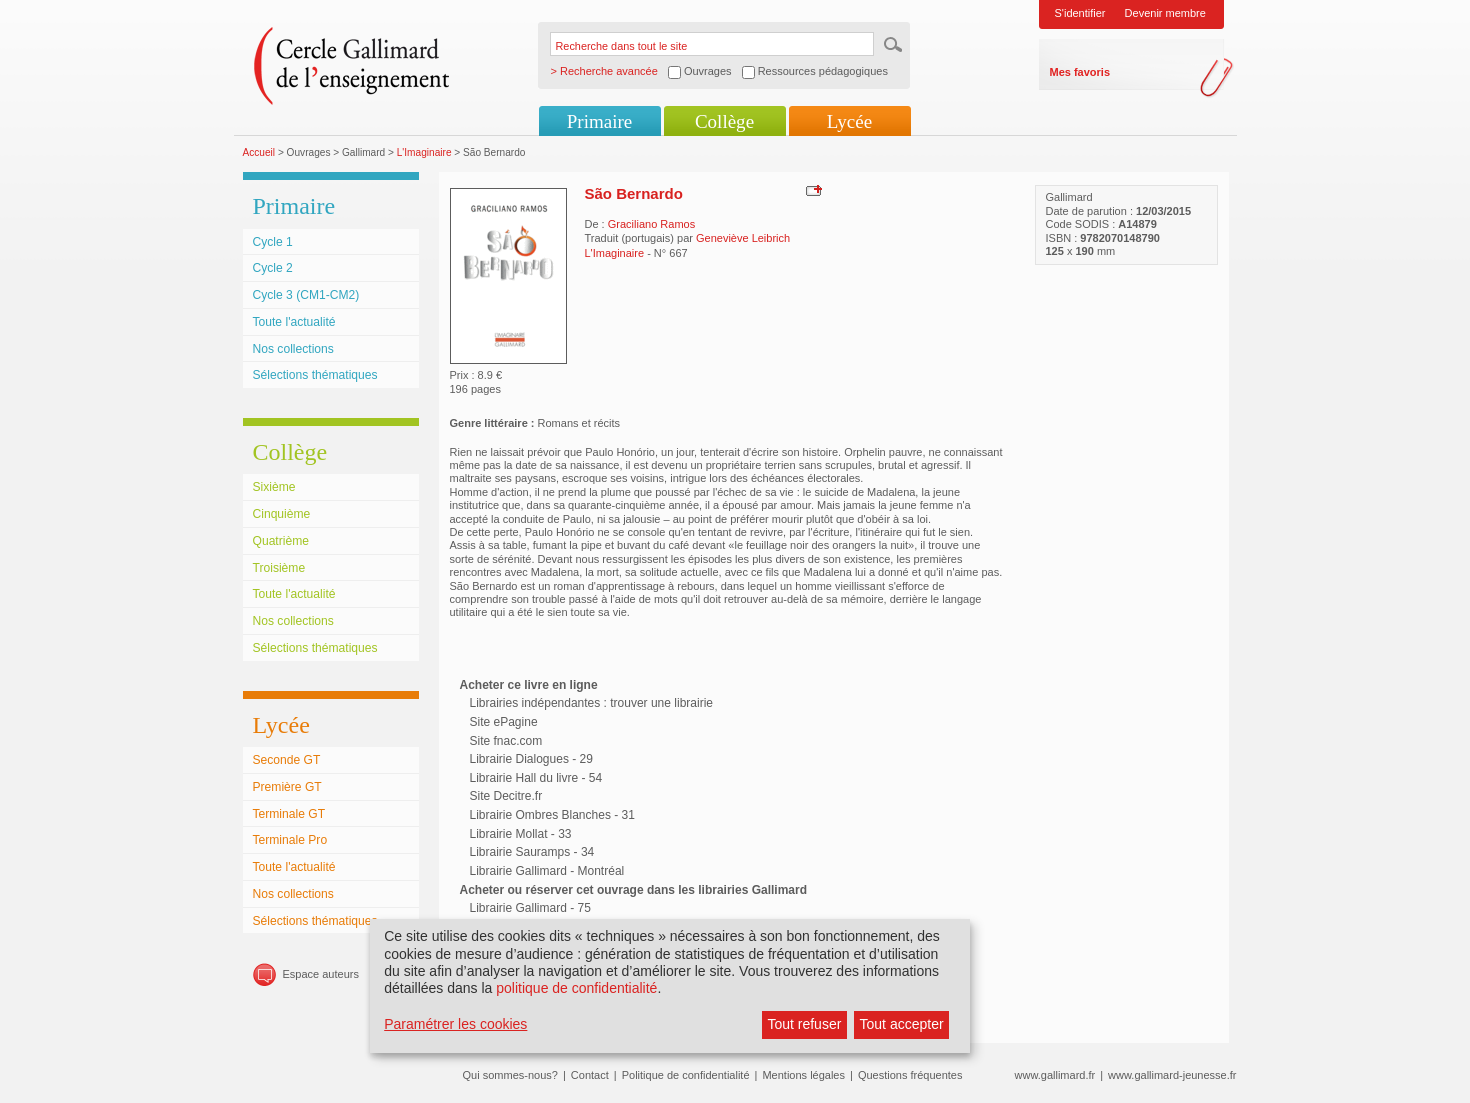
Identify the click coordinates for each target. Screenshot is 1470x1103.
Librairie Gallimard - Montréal (547, 871)
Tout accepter (902, 1024)
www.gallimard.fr (1055, 1075)
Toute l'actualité (294, 322)
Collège (724, 121)
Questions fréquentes (910, 1075)
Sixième (274, 487)
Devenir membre (1165, 13)
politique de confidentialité (576, 988)
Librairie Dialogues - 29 (531, 759)
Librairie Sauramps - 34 (532, 852)
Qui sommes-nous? (510, 1075)
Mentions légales (803, 1075)
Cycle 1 (273, 242)
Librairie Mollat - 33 (521, 834)
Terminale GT (289, 814)
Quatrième (281, 541)
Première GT (287, 787)
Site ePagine (504, 722)
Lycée (849, 121)
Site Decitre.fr (506, 796)
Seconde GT (287, 760)
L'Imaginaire (424, 152)
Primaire (599, 121)
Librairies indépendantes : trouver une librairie (591, 703)
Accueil (259, 152)
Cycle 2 (273, 268)
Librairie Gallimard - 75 (530, 908)
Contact (590, 1075)
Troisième (279, 568)
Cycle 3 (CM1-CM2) (306, 295)
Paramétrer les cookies (455, 1024)
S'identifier (1080, 13)
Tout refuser (804, 1024)
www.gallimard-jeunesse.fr (1172, 1075)
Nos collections (293, 349)
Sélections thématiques (315, 375)
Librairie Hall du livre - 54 (536, 778)
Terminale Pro (290, 840)
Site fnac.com (506, 741)
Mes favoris (1080, 72)
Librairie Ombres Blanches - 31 (552, 815)
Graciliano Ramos (651, 224)
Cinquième (282, 514)
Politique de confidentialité (686, 1075)
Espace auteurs (321, 974)
